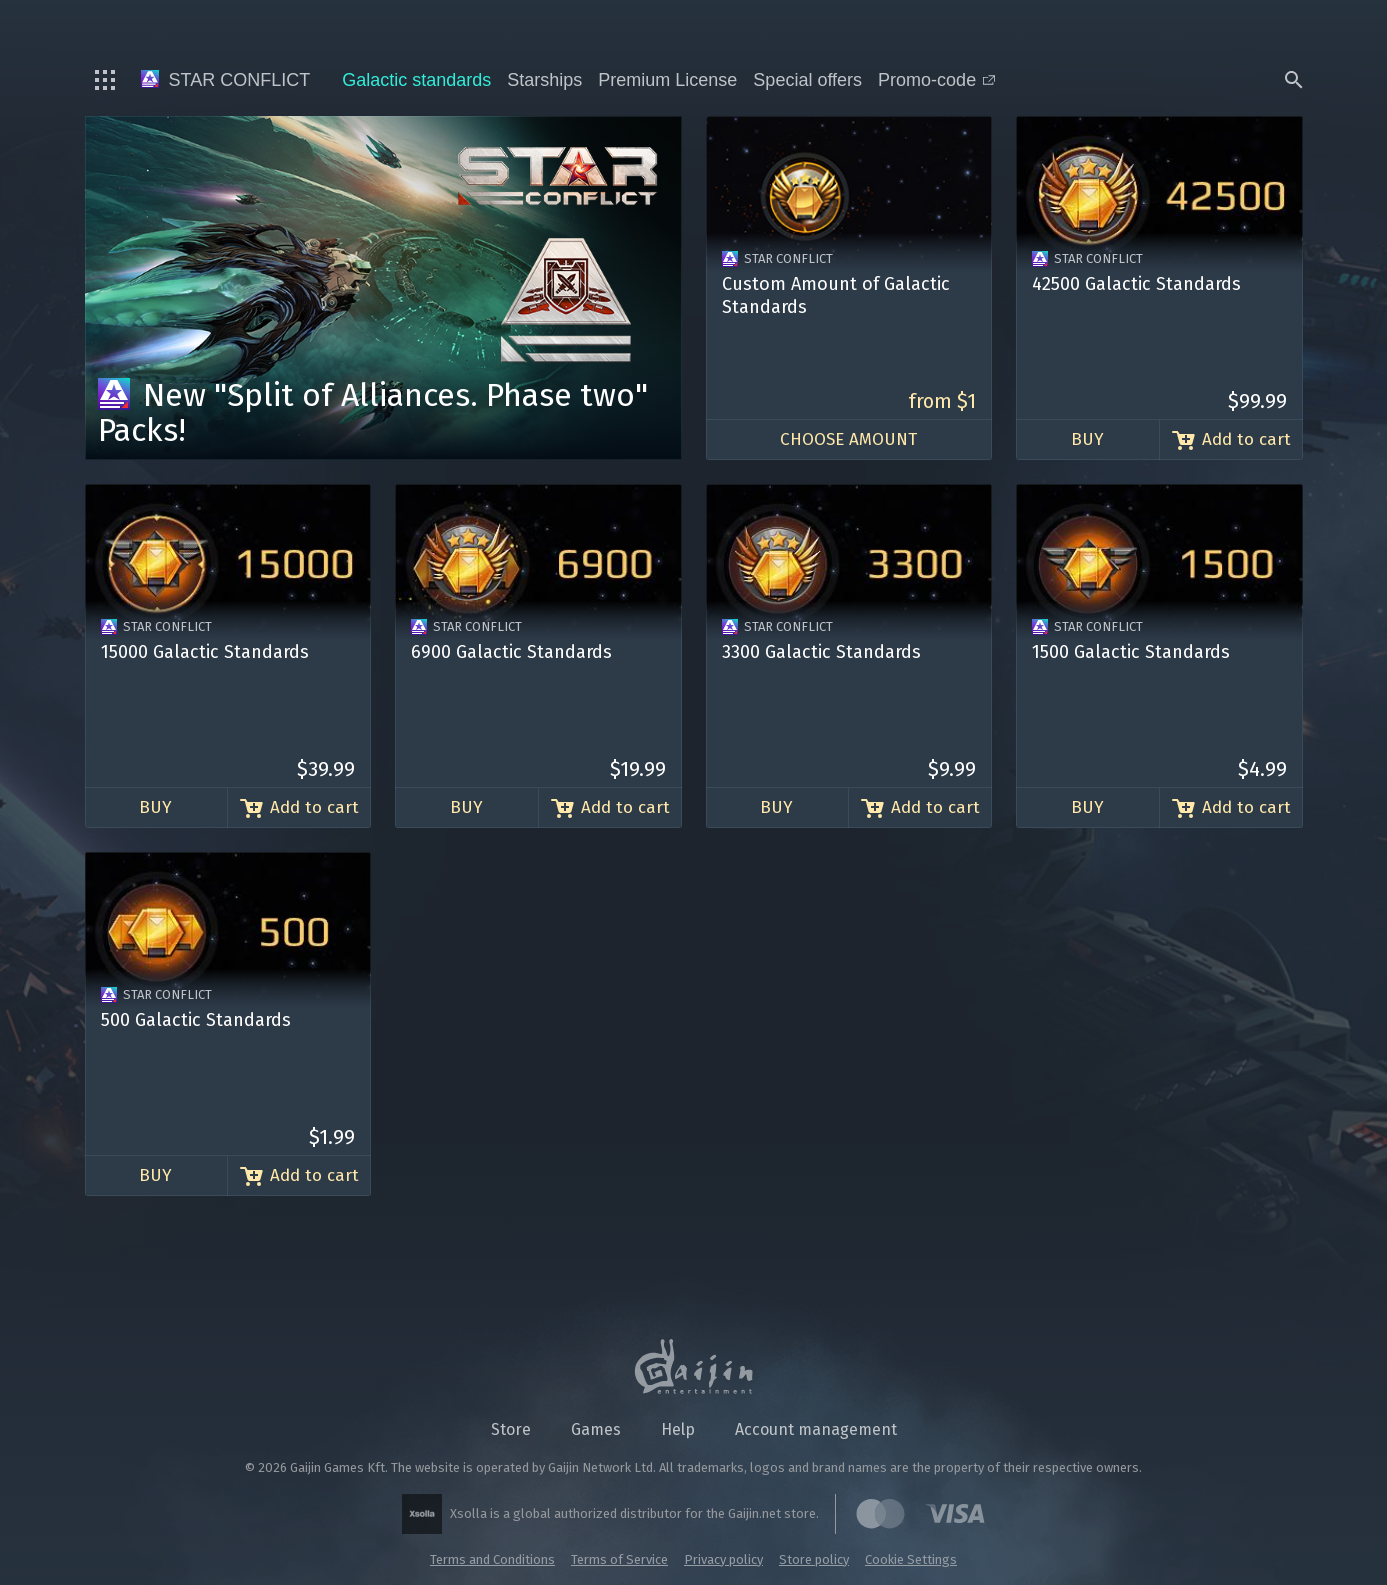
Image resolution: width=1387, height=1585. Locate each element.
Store (511, 1429)
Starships (544, 80)
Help (678, 1429)
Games (596, 1429)
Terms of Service (619, 1559)
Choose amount (848, 439)
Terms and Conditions (492, 1559)
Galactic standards (416, 80)
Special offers (807, 80)
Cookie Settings (911, 1559)
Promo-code (936, 80)
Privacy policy (723, 1559)
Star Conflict (226, 80)
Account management (816, 1429)
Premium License (667, 80)
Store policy (814, 1559)
